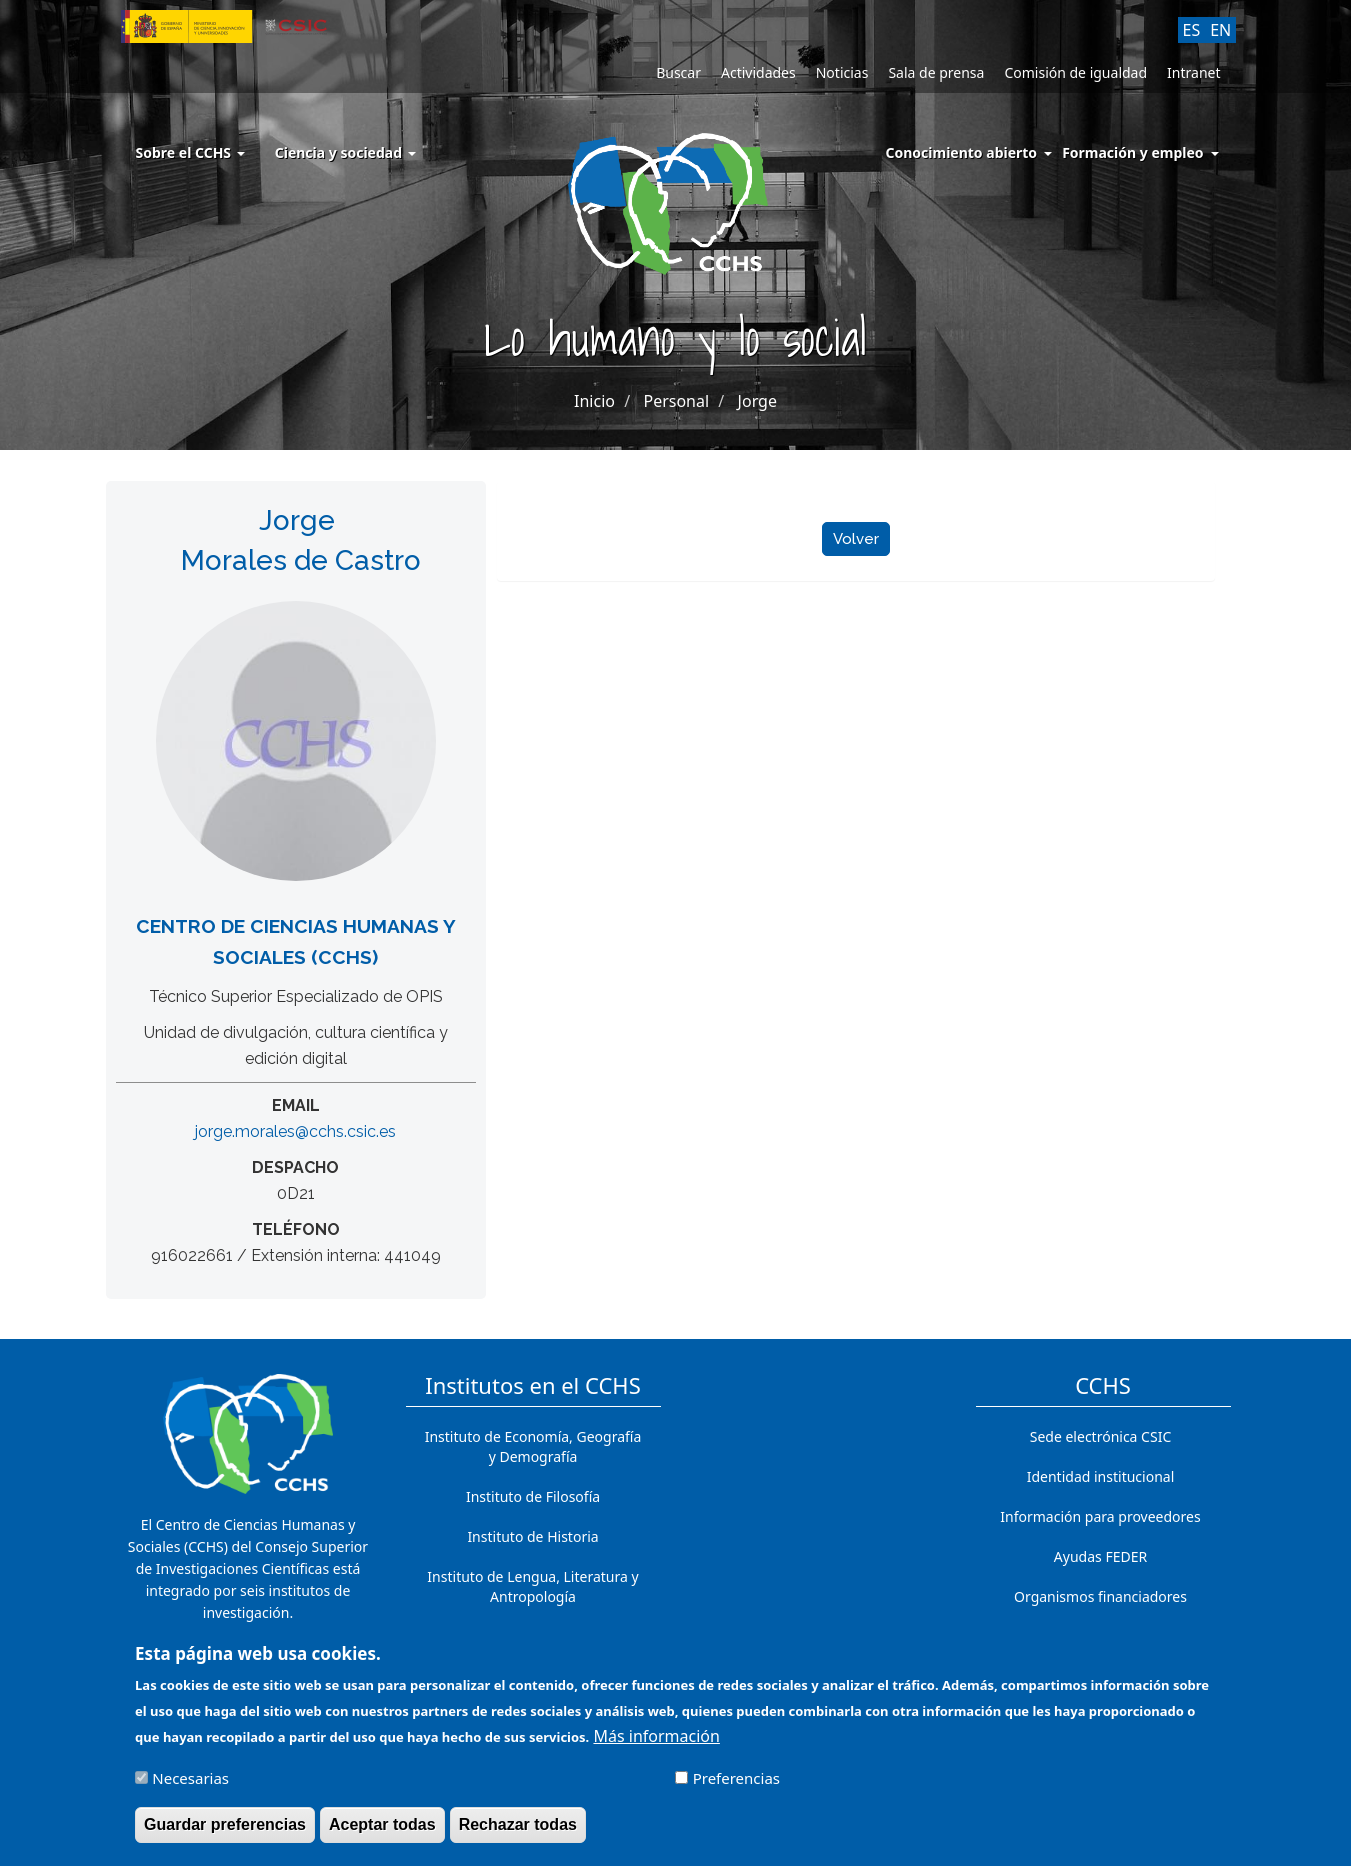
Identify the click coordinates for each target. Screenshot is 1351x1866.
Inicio (594, 401)
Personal (676, 401)
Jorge (757, 401)
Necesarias (190, 1787)
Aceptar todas (382, 1833)
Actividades (758, 72)
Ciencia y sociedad (345, 152)
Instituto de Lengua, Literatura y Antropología (532, 1586)
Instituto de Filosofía (533, 1496)
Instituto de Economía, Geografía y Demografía (533, 1446)
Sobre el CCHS (190, 152)
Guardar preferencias (225, 1833)
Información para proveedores (1100, 1516)
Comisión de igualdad (1075, 72)
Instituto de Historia (532, 1536)
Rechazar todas (518, 1833)
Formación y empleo (1132, 152)
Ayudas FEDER (1100, 1556)
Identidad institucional (1101, 1476)
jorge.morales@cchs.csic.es (295, 1131)
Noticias (842, 72)
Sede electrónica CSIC (1100, 1436)
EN (1220, 30)
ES (1192, 30)
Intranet (1193, 72)
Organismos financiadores (1100, 1596)
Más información (656, 1745)
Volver (856, 539)
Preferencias (736, 1787)
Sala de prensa (936, 72)
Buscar (678, 72)
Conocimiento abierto (962, 152)
